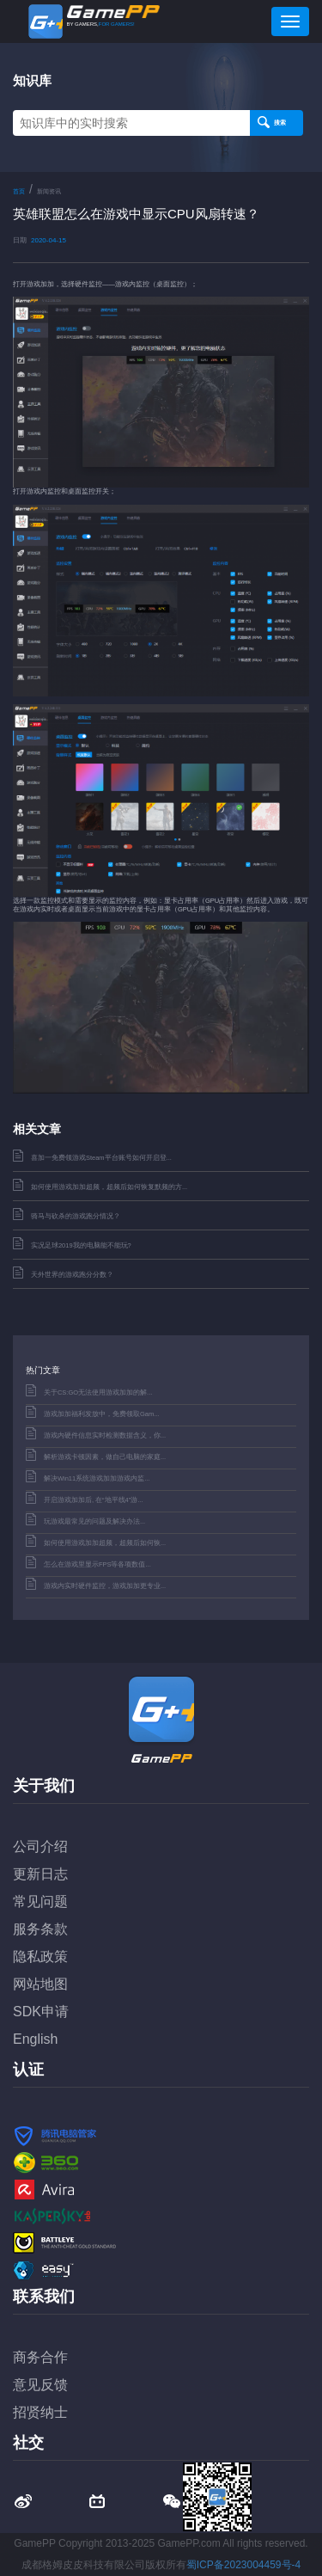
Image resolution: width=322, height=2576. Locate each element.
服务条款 (40, 1929)
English (35, 2039)
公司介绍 (40, 1846)
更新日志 (40, 1874)
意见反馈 (40, 2384)
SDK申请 (41, 2011)
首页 (19, 191)
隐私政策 (40, 1956)
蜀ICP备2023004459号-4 (243, 2565)
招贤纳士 (40, 2412)
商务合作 (40, 2357)
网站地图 (40, 1984)
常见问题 (40, 1901)
